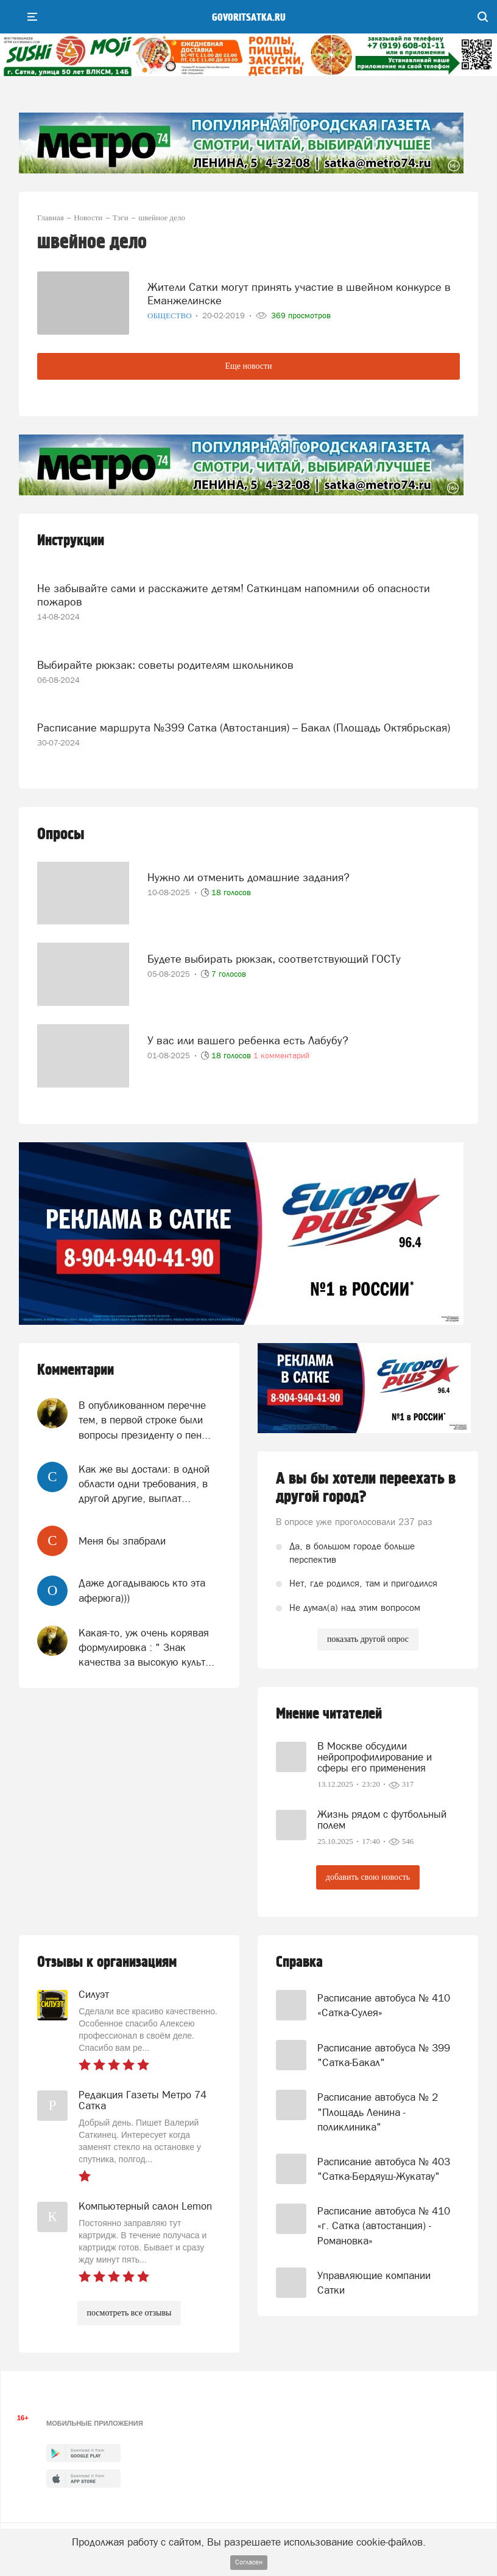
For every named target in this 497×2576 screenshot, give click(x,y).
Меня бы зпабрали (122, 1541)
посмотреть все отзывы (129, 2312)
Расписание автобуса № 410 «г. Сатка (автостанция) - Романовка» (383, 2226)
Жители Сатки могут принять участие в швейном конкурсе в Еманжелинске (299, 294)
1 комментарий (281, 1055)
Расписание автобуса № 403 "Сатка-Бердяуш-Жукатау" (383, 2168)
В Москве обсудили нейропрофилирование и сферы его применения (374, 1756)
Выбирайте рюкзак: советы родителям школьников (165, 664)
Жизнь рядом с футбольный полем (381, 1820)
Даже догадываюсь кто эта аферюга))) (142, 1590)
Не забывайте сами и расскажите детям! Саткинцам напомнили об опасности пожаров (233, 595)
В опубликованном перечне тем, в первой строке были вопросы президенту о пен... (145, 1420)
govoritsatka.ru (249, 18)
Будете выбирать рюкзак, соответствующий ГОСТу (274, 958)
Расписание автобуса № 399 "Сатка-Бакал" (383, 2055)
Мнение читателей (329, 1714)
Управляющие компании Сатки (374, 2282)
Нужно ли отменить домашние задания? (248, 877)
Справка (299, 1962)
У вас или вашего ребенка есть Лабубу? (247, 1040)
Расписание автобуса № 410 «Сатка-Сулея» (383, 2005)
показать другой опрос (368, 1639)
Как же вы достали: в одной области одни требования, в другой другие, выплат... (144, 1484)
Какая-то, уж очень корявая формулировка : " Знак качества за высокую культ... (146, 1648)
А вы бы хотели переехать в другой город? (366, 1488)
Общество (170, 315)
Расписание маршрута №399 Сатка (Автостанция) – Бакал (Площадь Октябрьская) (243, 727)
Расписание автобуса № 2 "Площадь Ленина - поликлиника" (377, 2112)
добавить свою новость (368, 1877)
